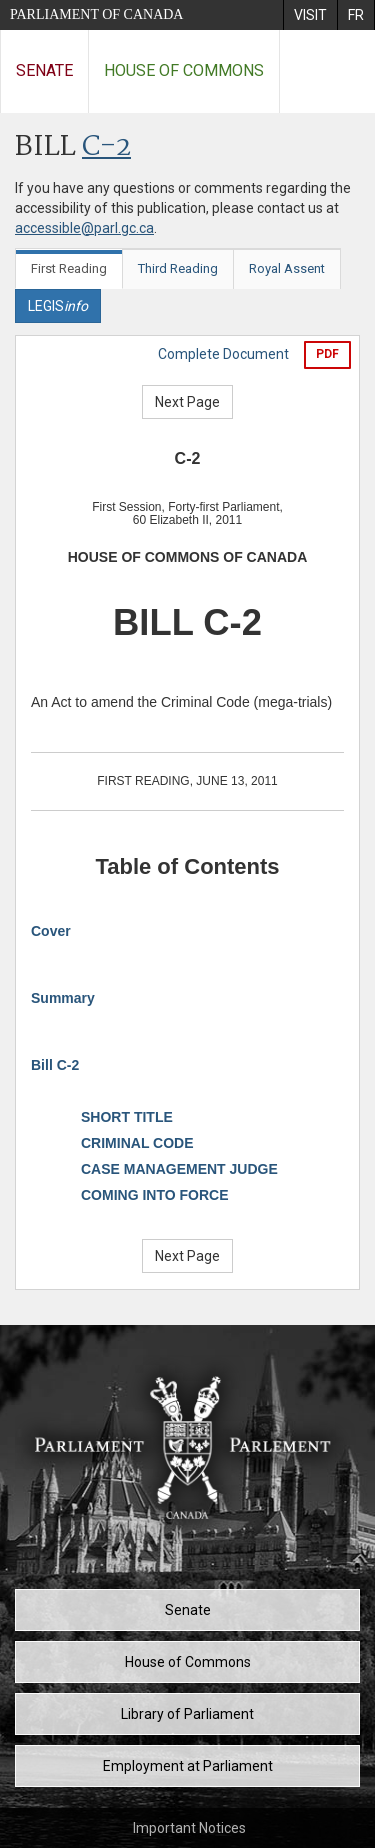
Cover (51, 931)
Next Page (187, 402)
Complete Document (223, 354)
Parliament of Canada (96, 14)
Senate (44, 70)
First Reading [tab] (69, 268)
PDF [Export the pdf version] (327, 354)
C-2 (106, 147)
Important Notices (189, 1828)
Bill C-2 (55, 1065)
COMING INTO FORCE (155, 1195)
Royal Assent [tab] (287, 268)
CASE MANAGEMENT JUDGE (179, 1169)
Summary (63, 998)
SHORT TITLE (127, 1117)
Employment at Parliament (188, 1766)
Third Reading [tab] (178, 268)
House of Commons (184, 70)
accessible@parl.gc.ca (84, 228)
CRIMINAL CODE (137, 1143)
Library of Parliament (187, 1714)
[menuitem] (310, 15)
